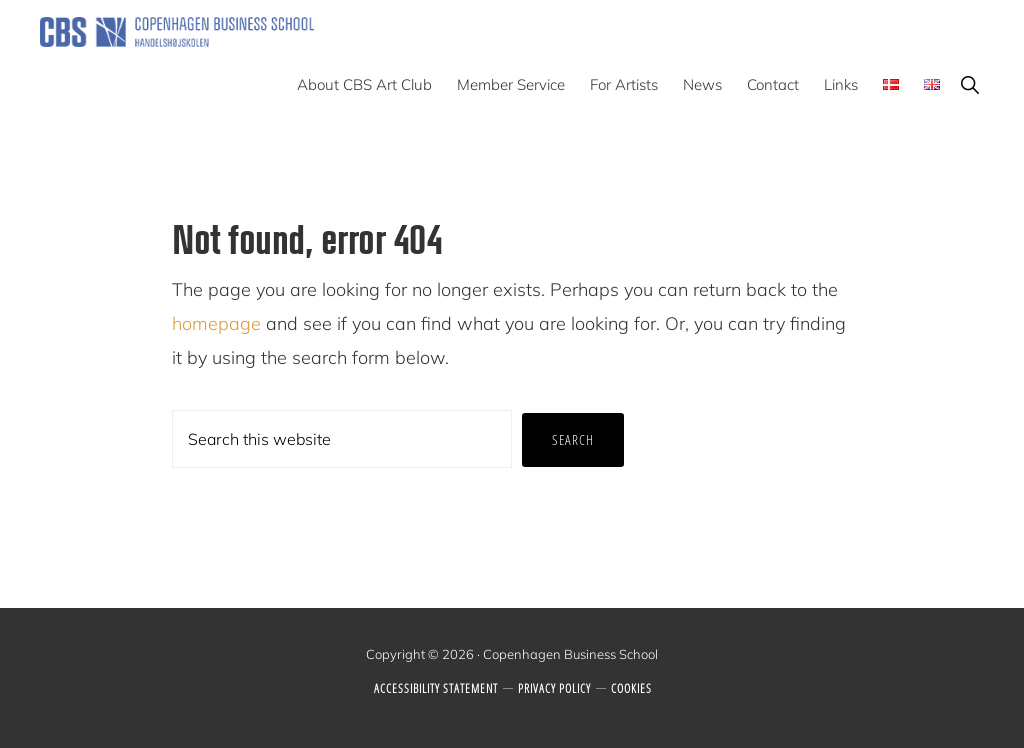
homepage (216, 323)
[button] (969, 84)
